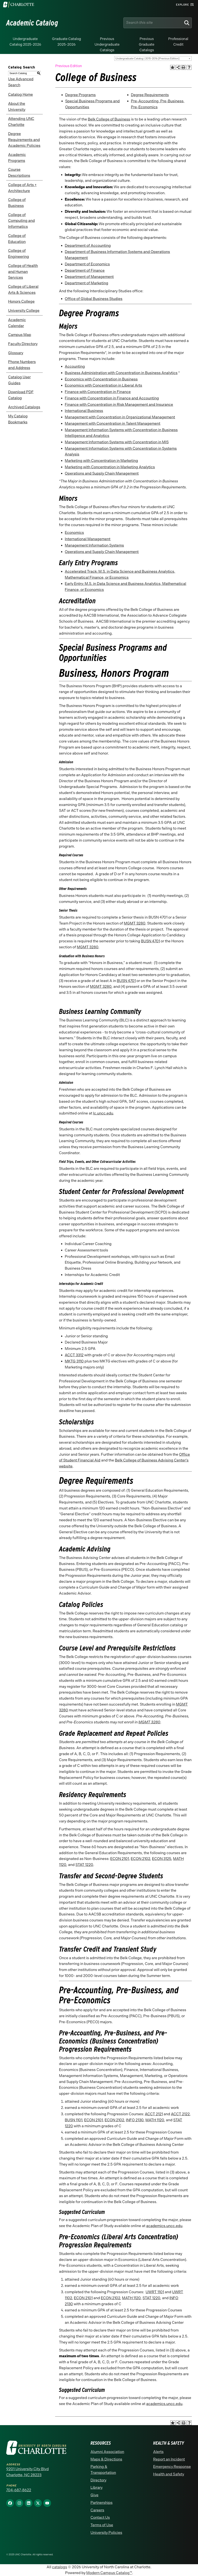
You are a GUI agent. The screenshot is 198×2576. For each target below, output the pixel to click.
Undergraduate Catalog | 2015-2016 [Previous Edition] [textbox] (147, 58)
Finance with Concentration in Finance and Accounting (112, 398)
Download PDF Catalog (21, 395)
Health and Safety (168, 2474)
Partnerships (101, 2502)
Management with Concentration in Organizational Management (120, 417)
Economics (74, 532)
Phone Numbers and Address (22, 365)
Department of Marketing (86, 283)
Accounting (75, 366)
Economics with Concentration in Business (101, 379)
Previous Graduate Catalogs (146, 44)
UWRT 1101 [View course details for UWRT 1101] (155, 2292)
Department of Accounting (88, 245)
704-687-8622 (18, 2490)
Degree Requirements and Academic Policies (24, 140)
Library (96, 2487)
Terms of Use (101, 2525)
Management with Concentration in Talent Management (112, 423)
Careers (97, 2510)
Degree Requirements (150, 95)
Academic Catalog (32, 23)
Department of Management (89, 276)
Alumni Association (107, 2452)
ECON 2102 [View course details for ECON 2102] (140, 1858)
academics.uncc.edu (164, 2226)
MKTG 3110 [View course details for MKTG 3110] (74, 1361)
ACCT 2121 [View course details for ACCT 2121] (154, 2114)
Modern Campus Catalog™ (109, 2573)
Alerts (158, 2452)
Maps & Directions (106, 2459)
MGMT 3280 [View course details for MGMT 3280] (134, 923)
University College (23, 310)
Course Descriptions (19, 172)
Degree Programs (80, 95)
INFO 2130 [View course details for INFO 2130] (135, 2120)
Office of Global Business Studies (93, 299)
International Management (87, 539)
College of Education (17, 238)
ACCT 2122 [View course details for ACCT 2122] (180, 2114)
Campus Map (19, 334)
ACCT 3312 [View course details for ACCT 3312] (74, 1355)
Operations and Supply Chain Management (102, 473)
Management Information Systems (94, 545)
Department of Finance (85, 270)
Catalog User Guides (19, 380)
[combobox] (153, 58)
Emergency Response (172, 2466)
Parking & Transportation (103, 2469)
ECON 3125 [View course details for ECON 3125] (161, 1858)
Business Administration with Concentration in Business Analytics (121, 373)
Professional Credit (178, 42)
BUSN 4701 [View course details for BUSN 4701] (150, 941)
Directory (98, 2480)
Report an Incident (169, 2459)
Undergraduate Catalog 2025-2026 (25, 42)
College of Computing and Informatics (21, 221)
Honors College (21, 301)
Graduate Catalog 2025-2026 (66, 42)
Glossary (15, 353)
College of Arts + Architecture (22, 188)
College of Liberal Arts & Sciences (23, 289)
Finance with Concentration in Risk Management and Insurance (119, 404)
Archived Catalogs (24, 407)
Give (94, 2495)
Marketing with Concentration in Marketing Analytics (110, 467)
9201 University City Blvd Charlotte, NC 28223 (27, 2472)
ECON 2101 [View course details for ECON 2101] (119, 1858)
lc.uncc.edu (103, 1113)
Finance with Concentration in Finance (98, 392)
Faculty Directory (23, 344)
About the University (16, 106)
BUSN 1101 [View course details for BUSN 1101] (73, 2120)
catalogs (59, 2567)
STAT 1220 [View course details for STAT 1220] (84, 1864)
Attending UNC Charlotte (21, 121)
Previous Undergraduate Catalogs (107, 44)
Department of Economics (87, 264)
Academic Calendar (17, 323)
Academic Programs (17, 157)
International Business (84, 411)
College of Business (17, 202)
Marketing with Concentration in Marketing (101, 460)
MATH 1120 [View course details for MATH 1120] (154, 2120)
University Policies (106, 2532)
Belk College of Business (109, 119)
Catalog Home (20, 94)
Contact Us (100, 2517)
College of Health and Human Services (23, 271)
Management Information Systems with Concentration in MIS (117, 442)
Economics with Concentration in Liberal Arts (103, 385)
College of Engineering (18, 253)
